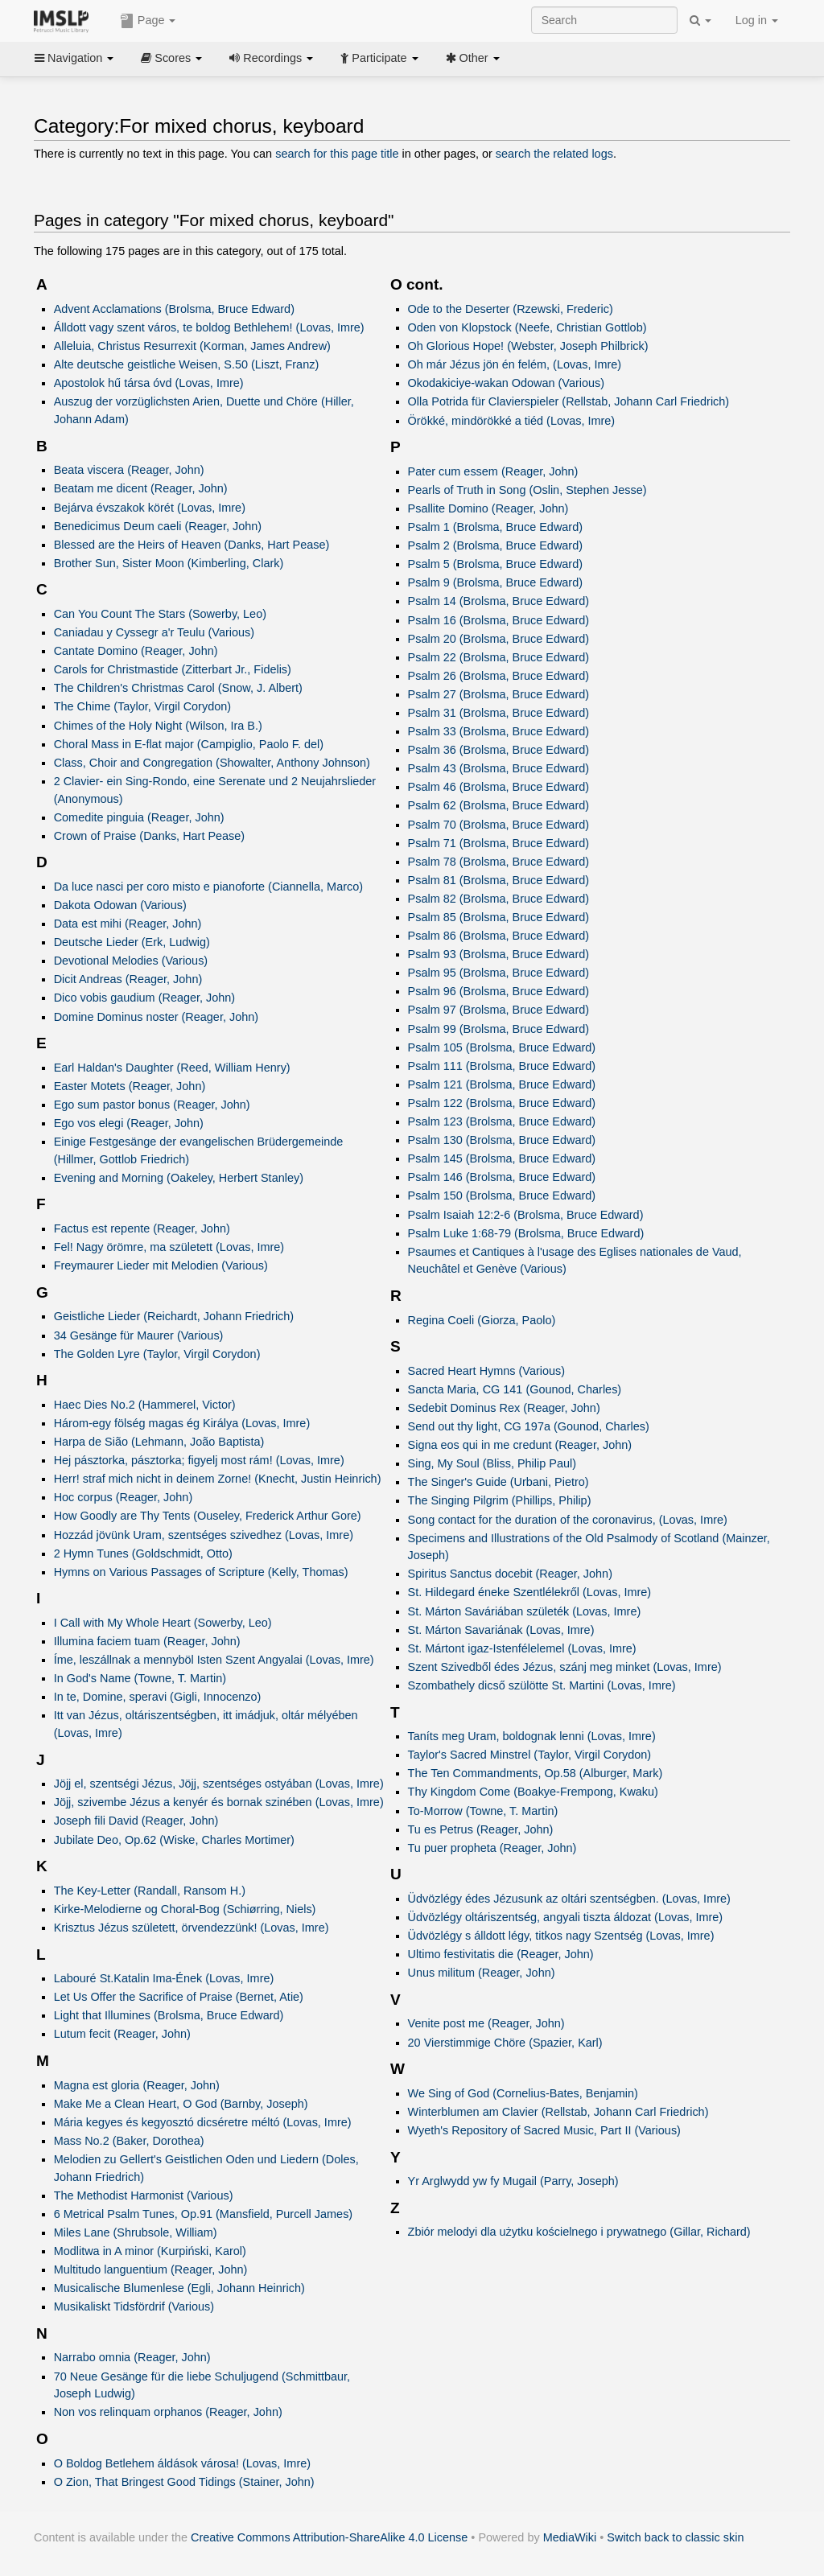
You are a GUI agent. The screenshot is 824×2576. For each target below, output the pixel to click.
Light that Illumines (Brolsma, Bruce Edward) (169, 2015)
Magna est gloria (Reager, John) (137, 2085)
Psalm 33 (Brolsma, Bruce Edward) (498, 731)
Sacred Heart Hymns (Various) (487, 1370)
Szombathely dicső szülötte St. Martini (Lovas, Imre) (542, 1685)
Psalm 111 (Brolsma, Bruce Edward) (502, 1066)
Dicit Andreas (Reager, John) (128, 979)
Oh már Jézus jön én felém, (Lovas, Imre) (515, 364)
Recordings (271, 57)
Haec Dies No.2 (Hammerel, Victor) (145, 1404)
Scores (171, 57)
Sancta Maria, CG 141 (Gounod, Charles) (515, 1389)
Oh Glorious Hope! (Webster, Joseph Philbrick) (528, 345)
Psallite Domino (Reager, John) (488, 508)
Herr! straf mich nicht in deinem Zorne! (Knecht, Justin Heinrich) (217, 1478)
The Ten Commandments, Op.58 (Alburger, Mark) (535, 1773)
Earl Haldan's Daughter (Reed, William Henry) (172, 1067)
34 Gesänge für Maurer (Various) (139, 1335)
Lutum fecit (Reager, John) (122, 2033)
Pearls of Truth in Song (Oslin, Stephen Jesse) (527, 490)
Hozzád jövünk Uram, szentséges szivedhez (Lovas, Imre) (203, 1535)
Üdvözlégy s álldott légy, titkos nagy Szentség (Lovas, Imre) (561, 1935)
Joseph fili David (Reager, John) (136, 1820)
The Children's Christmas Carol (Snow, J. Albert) (178, 687)
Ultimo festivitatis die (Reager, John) (501, 1954)
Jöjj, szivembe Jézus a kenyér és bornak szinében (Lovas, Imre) (219, 1802)
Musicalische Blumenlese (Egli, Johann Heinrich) (179, 2288)
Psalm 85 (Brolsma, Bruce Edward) (498, 917)
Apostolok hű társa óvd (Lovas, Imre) (149, 383)
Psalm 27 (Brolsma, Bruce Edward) (498, 694)
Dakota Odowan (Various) (120, 905)
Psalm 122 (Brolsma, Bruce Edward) (502, 1103)
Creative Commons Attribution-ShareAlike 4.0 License (329, 2537)
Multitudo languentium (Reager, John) (151, 2269)
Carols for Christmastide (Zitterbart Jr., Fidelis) (172, 669)
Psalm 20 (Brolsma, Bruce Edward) (498, 638)
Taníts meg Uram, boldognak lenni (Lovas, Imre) (532, 1736)
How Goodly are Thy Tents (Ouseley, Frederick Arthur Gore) (207, 1515)
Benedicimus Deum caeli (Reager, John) (158, 526)
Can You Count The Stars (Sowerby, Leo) (160, 613)
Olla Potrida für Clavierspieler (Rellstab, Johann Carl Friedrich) (569, 401)
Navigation (74, 57)
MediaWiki (570, 2537)
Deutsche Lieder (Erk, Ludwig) (132, 942)
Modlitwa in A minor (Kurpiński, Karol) (150, 2251)
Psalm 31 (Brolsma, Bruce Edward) (498, 712)
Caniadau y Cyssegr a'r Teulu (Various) (154, 632)
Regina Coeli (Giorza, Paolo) (482, 1320)
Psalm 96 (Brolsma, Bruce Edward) (498, 991)
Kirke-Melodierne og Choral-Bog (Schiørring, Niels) (185, 1909)
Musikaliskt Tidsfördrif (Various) (134, 2306)
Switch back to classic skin (675, 2537)
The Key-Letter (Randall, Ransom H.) (149, 1890)
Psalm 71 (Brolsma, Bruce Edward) (498, 843)
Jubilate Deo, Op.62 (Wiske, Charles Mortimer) (174, 1839)
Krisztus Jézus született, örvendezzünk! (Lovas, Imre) (191, 1927)
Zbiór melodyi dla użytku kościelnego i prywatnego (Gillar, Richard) (579, 2231)
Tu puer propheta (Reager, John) (492, 1847)
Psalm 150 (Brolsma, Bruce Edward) (502, 1195)
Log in (756, 20)
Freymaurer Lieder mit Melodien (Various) (161, 1265)
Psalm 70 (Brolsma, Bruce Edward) (498, 824)
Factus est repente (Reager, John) (142, 1228)
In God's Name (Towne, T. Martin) (140, 1678)
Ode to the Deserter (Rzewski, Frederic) (510, 308)
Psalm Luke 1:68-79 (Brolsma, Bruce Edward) (526, 1233)
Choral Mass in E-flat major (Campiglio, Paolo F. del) (188, 744)
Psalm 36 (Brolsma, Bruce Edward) (498, 749)
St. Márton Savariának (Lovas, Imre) (501, 1629)
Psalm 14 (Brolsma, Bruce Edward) (498, 601)
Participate (379, 57)
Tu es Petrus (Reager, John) (481, 1829)
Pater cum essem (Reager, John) (493, 471)
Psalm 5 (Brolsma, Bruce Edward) (495, 564)
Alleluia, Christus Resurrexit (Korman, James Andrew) (192, 345)
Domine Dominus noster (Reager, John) (156, 1016)
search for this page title (336, 153)
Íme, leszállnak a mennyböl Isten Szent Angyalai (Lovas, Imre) (214, 1659)
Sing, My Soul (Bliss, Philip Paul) (492, 1463)
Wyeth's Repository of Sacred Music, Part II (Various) (544, 2130)
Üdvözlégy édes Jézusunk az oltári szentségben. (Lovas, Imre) (569, 1898)
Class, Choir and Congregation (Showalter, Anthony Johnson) (212, 762)
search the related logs (554, 153)
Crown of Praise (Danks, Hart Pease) (149, 835)
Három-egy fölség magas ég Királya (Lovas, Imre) (182, 1423)
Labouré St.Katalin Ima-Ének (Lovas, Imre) (164, 1978)
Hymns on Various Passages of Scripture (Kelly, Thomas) (201, 1572)
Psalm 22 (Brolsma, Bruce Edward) (498, 657)
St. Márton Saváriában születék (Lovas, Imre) (524, 1611)
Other (473, 57)
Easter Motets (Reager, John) (130, 1086)
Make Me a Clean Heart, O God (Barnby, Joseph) (181, 2103)
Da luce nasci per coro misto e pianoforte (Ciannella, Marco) (208, 886)
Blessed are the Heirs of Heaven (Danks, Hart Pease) (192, 544)
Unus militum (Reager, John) (481, 1972)
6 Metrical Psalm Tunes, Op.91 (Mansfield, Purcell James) (203, 2214)
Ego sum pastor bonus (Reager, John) (152, 1104)
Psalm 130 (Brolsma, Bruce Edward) (502, 1140)
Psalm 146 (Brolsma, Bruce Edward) (502, 1177)
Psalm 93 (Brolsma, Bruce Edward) (498, 954)
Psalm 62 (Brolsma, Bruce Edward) (498, 805)
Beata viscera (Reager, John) (129, 469)
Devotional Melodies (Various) (131, 960)
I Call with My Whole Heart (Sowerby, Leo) (163, 1622)
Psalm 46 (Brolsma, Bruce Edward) (498, 786)
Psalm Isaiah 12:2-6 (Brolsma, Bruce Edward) (526, 1214)
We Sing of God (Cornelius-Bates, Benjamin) (523, 2093)
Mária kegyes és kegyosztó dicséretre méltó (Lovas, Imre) (203, 2122)
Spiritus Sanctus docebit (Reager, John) (510, 1573)
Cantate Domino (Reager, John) (136, 650)
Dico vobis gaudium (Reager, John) (145, 997)
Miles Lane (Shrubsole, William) (135, 2232)
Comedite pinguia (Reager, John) (139, 817)
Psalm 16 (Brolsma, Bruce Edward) (498, 620)
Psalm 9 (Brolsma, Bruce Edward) (495, 582)
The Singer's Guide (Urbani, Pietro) (498, 1481)
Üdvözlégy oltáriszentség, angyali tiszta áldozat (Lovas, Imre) (565, 1917)
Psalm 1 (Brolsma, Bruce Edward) (495, 527)
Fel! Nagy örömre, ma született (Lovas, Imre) (169, 1247)
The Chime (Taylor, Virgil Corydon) (142, 706)
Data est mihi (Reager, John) (128, 923)
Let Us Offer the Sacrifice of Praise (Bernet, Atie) (178, 1996)
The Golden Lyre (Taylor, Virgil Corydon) (157, 1354)
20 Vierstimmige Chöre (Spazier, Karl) (505, 2042)
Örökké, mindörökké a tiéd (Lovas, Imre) (512, 420)
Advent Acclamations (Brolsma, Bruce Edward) (174, 308)
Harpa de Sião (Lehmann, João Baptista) (159, 1441)
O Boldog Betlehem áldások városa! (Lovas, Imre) (182, 2463)
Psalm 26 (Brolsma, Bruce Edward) (498, 675)
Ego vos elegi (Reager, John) (129, 1123)
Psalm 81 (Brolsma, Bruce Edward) (498, 880)
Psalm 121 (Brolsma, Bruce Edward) (502, 1084)
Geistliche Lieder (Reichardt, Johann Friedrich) (174, 1316)
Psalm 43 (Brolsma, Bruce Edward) (498, 768)
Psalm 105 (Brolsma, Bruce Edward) (502, 1047)
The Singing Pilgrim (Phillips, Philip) (499, 1500)
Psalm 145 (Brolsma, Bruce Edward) (502, 1158)
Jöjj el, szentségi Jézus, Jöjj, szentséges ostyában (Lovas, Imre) (219, 1783)
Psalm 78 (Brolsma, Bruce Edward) (498, 861)
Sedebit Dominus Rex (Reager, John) (504, 1407)
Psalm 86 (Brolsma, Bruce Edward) (498, 935)
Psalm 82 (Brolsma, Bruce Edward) (498, 898)
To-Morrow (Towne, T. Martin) (483, 1810)
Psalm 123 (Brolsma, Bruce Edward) (502, 1121)
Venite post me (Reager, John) (486, 2023)
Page (148, 21)
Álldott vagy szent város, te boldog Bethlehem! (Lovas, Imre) (209, 327)
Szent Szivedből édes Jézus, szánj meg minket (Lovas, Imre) (565, 1666)
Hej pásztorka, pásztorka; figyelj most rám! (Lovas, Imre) (199, 1460)
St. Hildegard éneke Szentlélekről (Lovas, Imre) (530, 1592)
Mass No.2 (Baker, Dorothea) (129, 2140)
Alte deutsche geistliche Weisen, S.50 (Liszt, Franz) (186, 364)
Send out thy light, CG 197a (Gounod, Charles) (528, 1426)
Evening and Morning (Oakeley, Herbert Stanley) (178, 1177)
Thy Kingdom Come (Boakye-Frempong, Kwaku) (533, 1791)
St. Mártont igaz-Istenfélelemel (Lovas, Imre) (522, 1648)
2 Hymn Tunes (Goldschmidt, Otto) (143, 1553)
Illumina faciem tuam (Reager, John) (147, 1641)
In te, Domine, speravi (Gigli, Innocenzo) (158, 1696)
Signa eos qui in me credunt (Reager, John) (520, 1444)
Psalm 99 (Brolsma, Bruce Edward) (498, 1029)
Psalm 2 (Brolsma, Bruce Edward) (495, 545)
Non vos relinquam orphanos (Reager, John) (168, 2411)
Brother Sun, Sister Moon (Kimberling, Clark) (169, 563)
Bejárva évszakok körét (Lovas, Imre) (149, 507)
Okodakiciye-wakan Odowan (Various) (506, 383)
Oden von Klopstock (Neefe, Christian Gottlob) (527, 327)
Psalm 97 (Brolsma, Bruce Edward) (498, 1009)
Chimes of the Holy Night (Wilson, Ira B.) (158, 725)
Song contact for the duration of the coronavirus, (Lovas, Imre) (567, 1519)
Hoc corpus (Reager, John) (123, 1497)
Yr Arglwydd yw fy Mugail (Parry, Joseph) (513, 2181)
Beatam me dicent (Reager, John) (141, 488)
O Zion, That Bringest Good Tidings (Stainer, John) (184, 2481)
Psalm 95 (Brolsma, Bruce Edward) (498, 972)
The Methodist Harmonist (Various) (143, 2195)
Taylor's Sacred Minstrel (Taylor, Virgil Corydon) (530, 1754)
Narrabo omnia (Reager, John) (132, 2357)
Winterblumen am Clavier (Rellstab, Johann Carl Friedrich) (558, 2111)
